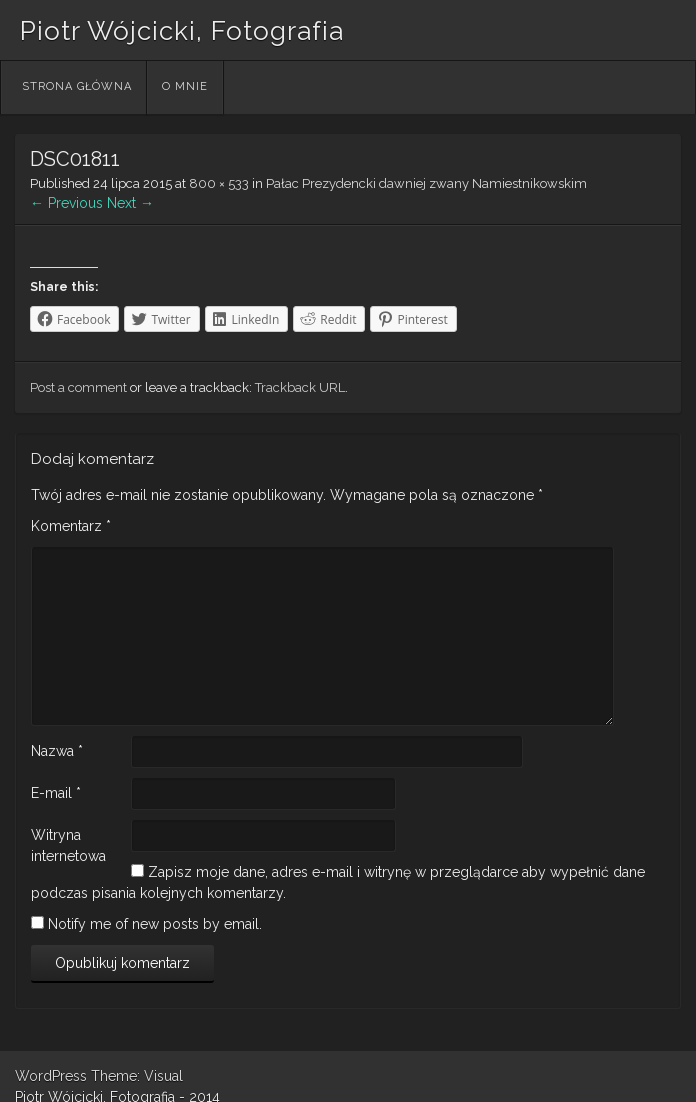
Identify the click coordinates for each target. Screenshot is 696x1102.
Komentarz (71, 526)
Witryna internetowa (68, 845)
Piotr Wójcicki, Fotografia (182, 31)
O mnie (185, 86)
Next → (130, 203)
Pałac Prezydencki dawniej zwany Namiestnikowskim (426, 183)
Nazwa (57, 751)
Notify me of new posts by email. (155, 924)
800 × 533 (219, 183)
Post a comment (78, 387)
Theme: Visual (137, 1076)
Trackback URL (300, 387)
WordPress (51, 1076)
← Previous (66, 203)
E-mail (56, 793)
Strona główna (77, 86)
